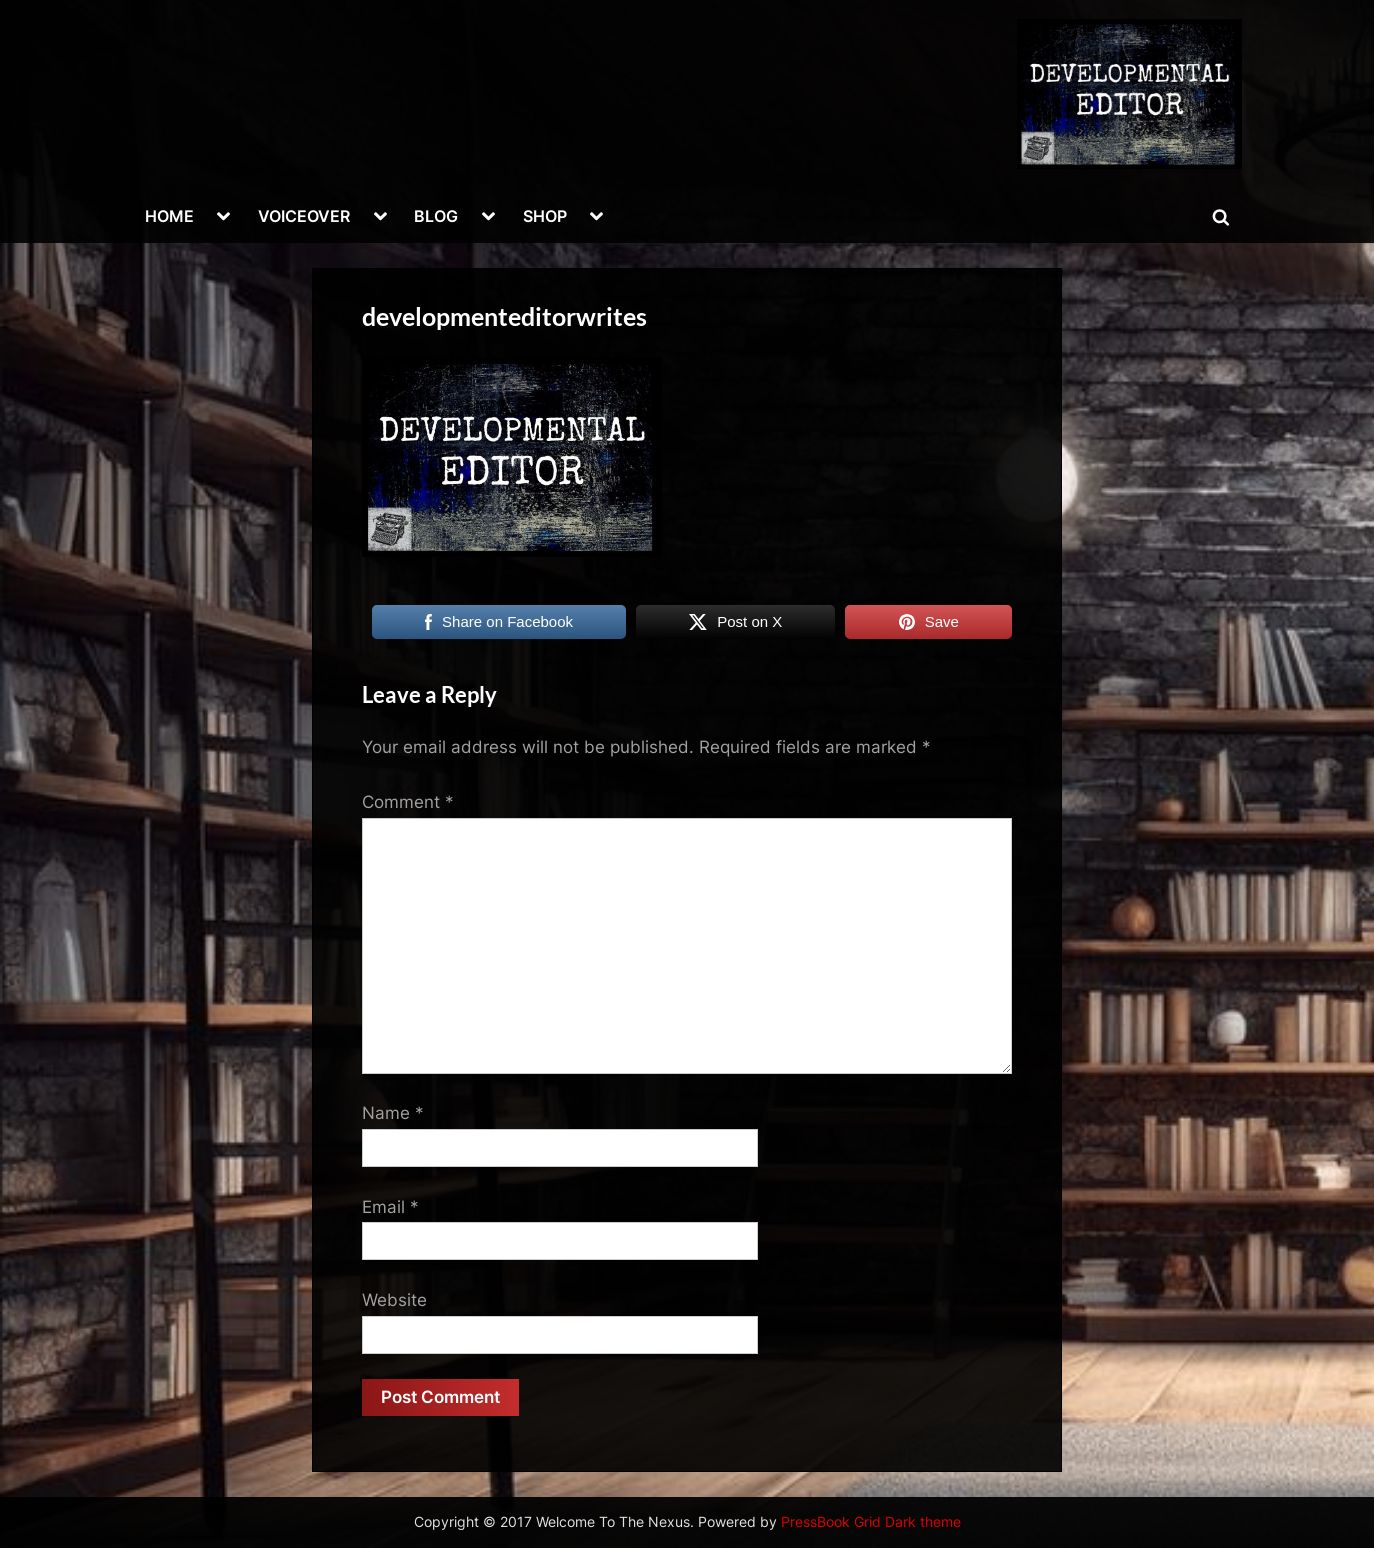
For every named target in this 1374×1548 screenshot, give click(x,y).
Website (394, 1300)
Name (393, 1113)
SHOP (545, 216)
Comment (408, 802)
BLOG (436, 216)
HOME (169, 216)
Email (390, 1207)
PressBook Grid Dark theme (871, 1522)
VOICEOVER (304, 216)
